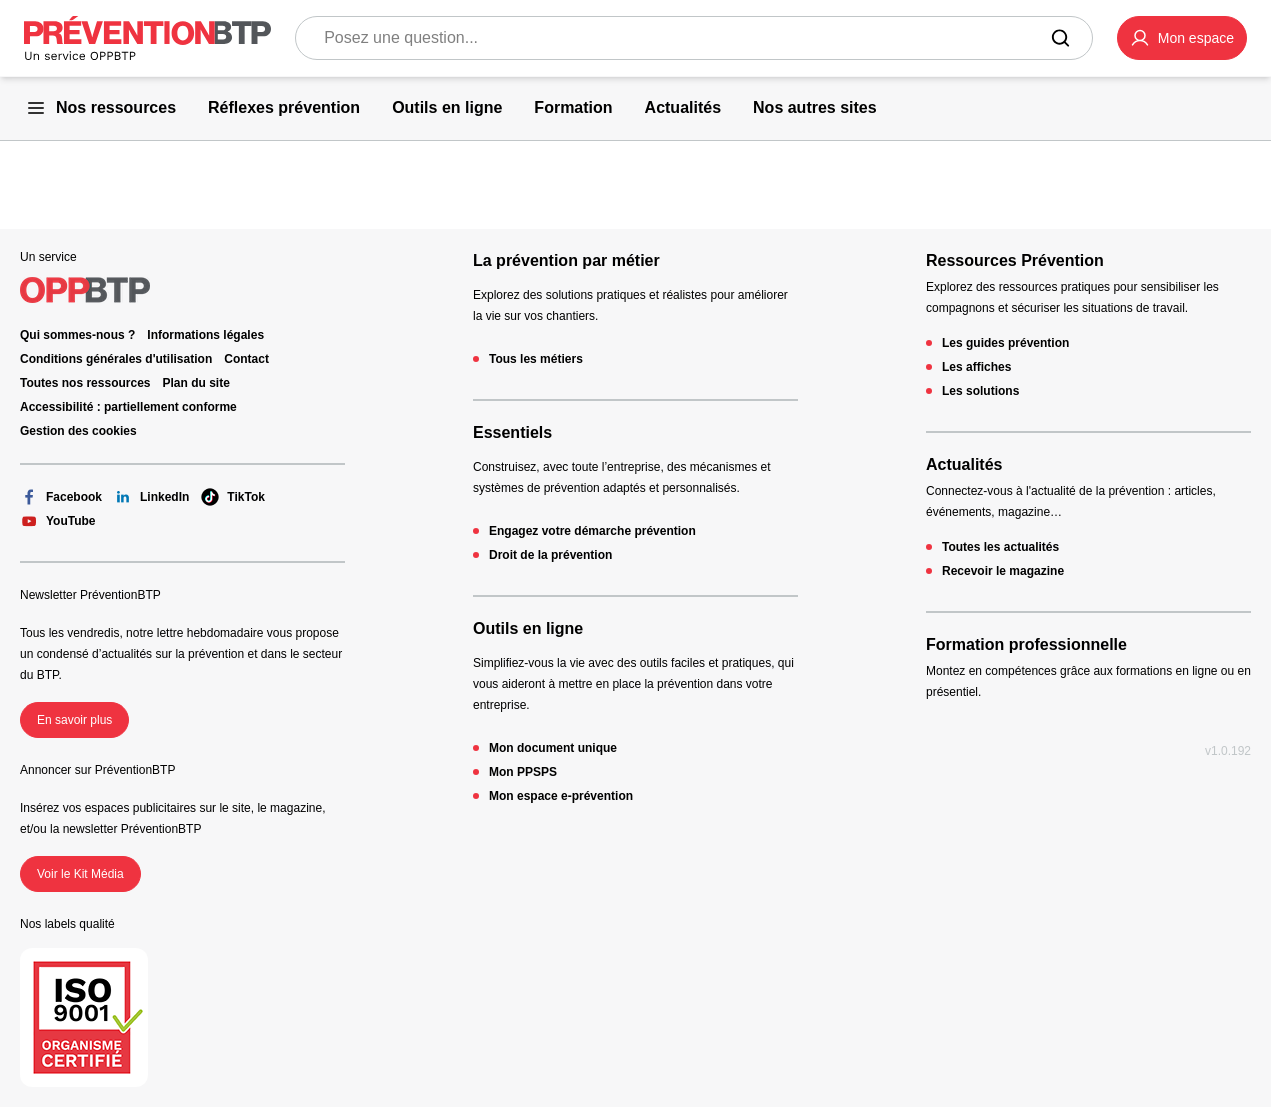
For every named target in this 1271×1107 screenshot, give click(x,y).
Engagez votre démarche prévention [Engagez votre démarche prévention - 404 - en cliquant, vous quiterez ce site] (592, 531)
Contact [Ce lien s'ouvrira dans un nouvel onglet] (246, 359)
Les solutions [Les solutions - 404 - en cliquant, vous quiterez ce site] (980, 391)
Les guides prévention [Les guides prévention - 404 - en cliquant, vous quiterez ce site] (1005, 343)
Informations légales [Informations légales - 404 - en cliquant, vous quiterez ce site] (205, 335)
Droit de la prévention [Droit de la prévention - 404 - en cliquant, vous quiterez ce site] (550, 555)
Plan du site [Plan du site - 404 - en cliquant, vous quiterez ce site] (196, 383)
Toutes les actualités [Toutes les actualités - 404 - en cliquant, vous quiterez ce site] (1000, 547)
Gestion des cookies (78, 431)
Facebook (61, 497)
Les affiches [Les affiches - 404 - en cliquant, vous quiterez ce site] (976, 367)
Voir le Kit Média (80, 874)
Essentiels (512, 432)
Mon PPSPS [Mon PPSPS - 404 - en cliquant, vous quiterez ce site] (523, 772)
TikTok (233, 497)
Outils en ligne (528, 628)
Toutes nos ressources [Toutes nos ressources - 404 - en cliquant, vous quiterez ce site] (85, 383)
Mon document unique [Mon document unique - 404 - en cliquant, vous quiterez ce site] (553, 748)
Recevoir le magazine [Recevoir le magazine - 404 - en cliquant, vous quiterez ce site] (1003, 571)
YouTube (58, 521)
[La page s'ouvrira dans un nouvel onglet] (1182, 38)
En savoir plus (74, 720)
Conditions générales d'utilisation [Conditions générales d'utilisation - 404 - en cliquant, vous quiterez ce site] (116, 359)
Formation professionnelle (1026, 644)
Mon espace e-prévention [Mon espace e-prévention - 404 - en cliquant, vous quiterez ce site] (561, 796)
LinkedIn (151, 497)
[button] (1182, 38)
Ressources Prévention (1015, 260)
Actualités (964, 464)
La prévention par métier (566, 260)
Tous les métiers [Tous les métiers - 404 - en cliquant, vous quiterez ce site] (536, 359)
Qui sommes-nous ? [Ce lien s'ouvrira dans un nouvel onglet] (77, 335)
